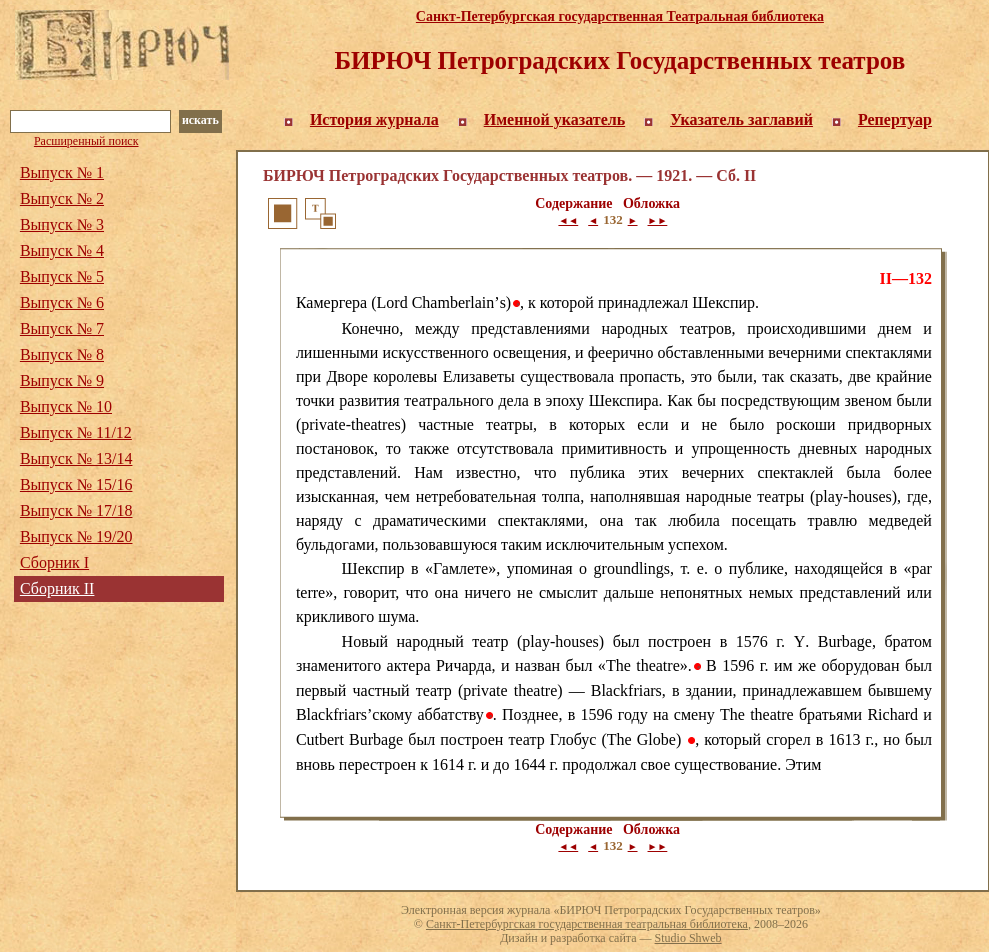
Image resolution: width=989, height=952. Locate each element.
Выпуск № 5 (62, 276)
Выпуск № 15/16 (76, 484)
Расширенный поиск (86, 141)
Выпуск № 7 (62, 328)
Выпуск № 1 (62, 172)
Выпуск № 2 (62, 198)
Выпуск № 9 (62, 380)
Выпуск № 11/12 (76, 432)
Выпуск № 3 (62, 224)
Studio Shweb (688, 938)
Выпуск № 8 (62, 354)
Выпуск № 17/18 (76, 510)
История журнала (374, 119)
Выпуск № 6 (62, 302)
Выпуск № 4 (62, 250)
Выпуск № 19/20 (76, 536)
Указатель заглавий (741, 119)
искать (200, 120)
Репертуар (895, 119)
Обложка (651, 203)
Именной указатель (555, 119)
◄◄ (568, 220)
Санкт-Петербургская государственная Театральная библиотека (620, 16)
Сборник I (54, 562)
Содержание (573, 203)
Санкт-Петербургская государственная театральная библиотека (587, 924)
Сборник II (57, 588)
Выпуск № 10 (66, 406)
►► (658, 220)
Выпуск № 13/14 (76, 458)
